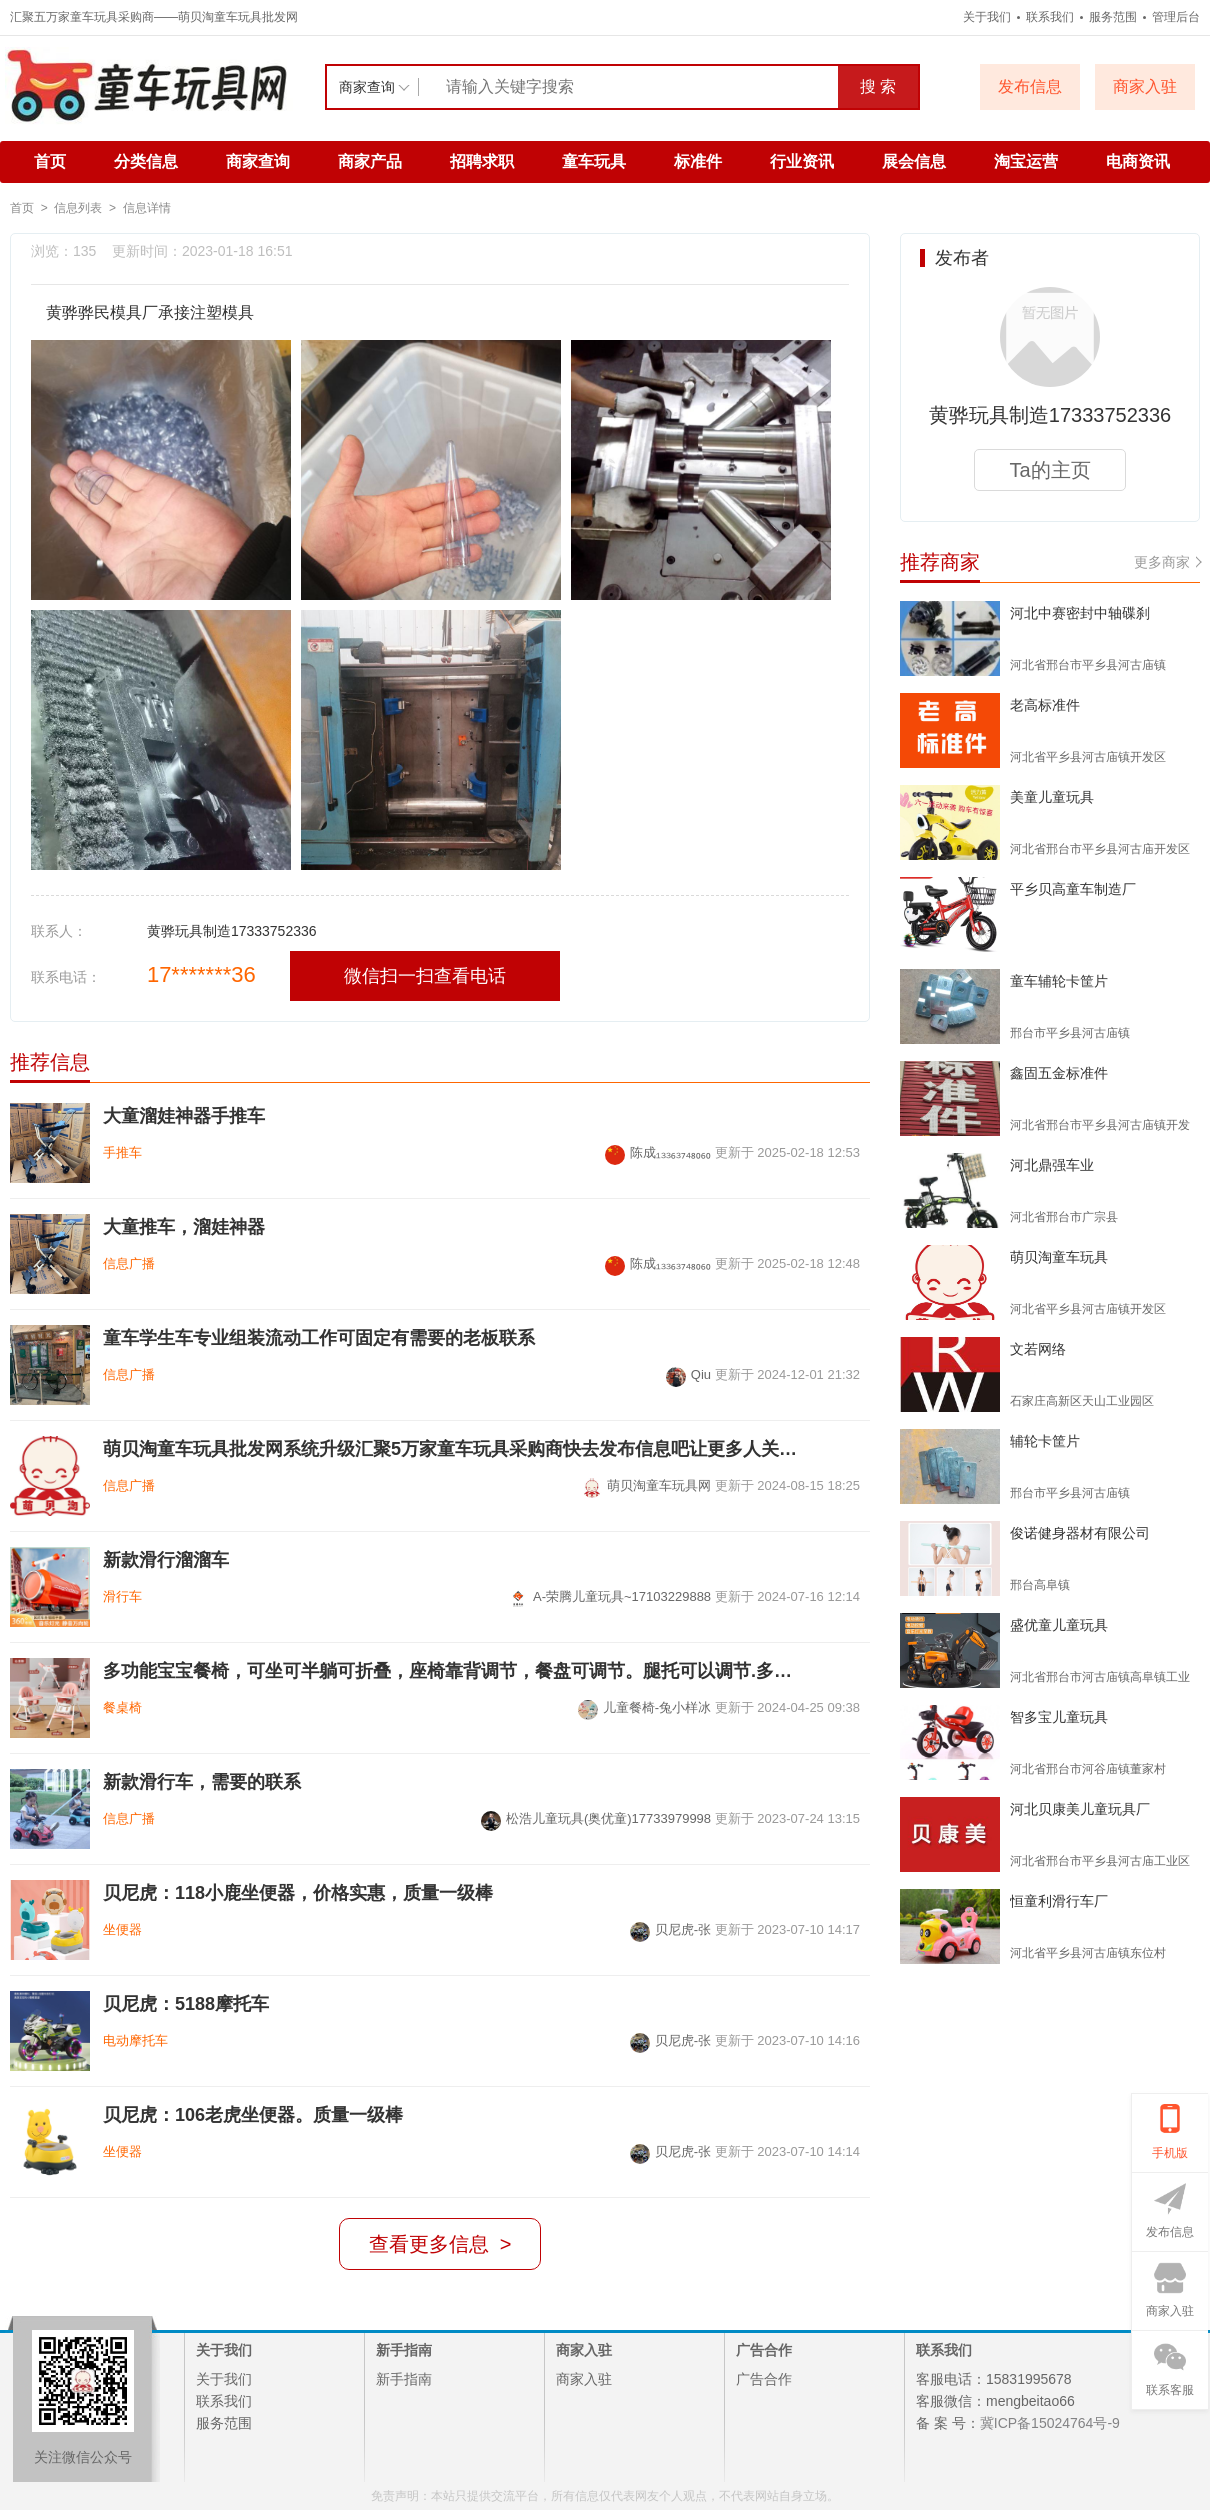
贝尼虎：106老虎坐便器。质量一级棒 (253, 2115)
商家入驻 (584, 2379)
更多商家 (1167, 562)
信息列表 (78, 208)
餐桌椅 (122, 1707)
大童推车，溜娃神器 (184, 1227)
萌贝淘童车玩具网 (646, 1485)
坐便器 (122, 1929)
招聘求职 (482, 161)
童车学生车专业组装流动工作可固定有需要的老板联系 (319, 1338)
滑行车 (122, 1596)
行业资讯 (802, 161)
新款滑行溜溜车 (166, 1560)
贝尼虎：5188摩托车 (186, 2004)
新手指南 (404, 2379)
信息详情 (147, 208)
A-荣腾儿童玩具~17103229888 (609, 1596)
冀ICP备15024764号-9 (1050, 2423)
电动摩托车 (135, 2040)
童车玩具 (594, 161)
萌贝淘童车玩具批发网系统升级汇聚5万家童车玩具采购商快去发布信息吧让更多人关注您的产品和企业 (453, 1449)
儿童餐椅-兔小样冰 (644, 1707)
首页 (50, 161)
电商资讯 (1138, 161)
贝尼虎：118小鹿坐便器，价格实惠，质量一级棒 (298, 1893)
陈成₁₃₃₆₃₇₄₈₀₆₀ (658, 1152)
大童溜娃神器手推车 (184, 1116)
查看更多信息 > (440, 2244)
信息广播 (129, 1263)
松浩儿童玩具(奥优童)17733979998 (596, 1818)
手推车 (122, 1152)
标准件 (698, 161)
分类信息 (146, 161)
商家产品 (370, 161)
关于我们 (987, 17)
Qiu (688, 1374)
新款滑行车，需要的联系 (202, 1782)
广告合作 (764, 2379)
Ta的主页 (1049, 470)
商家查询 (258, 161)
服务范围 (1113, 17)
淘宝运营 (1026, 161)
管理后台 (1176, 17)
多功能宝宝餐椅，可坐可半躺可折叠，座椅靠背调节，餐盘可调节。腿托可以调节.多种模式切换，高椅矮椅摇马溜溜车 (453, 1671)
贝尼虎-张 (670, 1929)
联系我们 (1050, 17)
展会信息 (914, 161)
